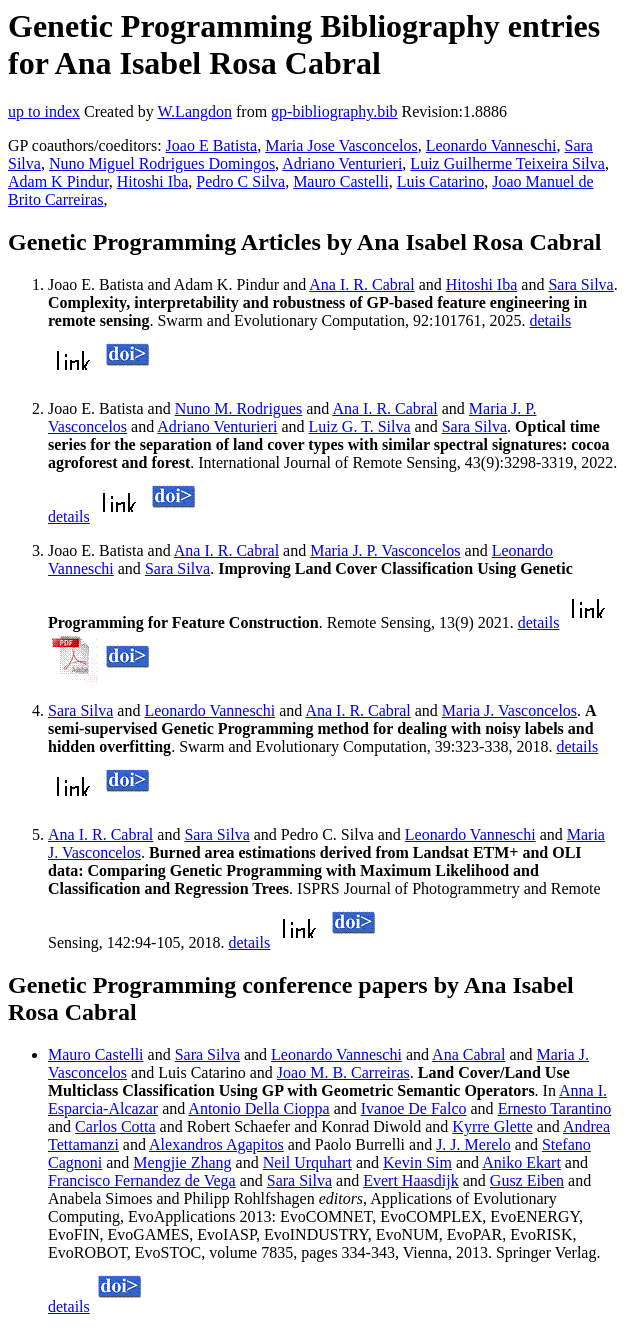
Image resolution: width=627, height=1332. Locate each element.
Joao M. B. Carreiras (343, 1072)
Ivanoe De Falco (414, 1108)
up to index (44, 111)
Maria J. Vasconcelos (509, 710)
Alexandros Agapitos (216, 1144)
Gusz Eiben (527, 1180)
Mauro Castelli (341, 181)
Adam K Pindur (58, 181)
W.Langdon (194, 111)
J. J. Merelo (473, 1144)
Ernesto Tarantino (555, 1108)
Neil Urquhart (307, 1162)
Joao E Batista (212, 145)
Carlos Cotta (115, 1126)
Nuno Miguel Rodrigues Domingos (162, 163)
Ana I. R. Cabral (361, 284)
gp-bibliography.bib (334, 111)
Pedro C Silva (240, 181)
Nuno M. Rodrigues (239, 408)
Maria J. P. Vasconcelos (385, 550)
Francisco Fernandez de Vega (142, 1180)
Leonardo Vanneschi (491, 145)
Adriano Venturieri (342, 163)
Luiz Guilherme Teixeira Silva (507, 163)
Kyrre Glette (492, 1126)
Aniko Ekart (521, 1162)
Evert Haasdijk (411, 1180)
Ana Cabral (468, 1054)
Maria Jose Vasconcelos (341, 145)
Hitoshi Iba (153, 181)
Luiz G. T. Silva (360, 426)
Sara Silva (580, 284)
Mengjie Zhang (182, 1162)
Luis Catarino (441, 181)
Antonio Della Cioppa (258, 1108)
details (550, 320)
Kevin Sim (417, 1162)
